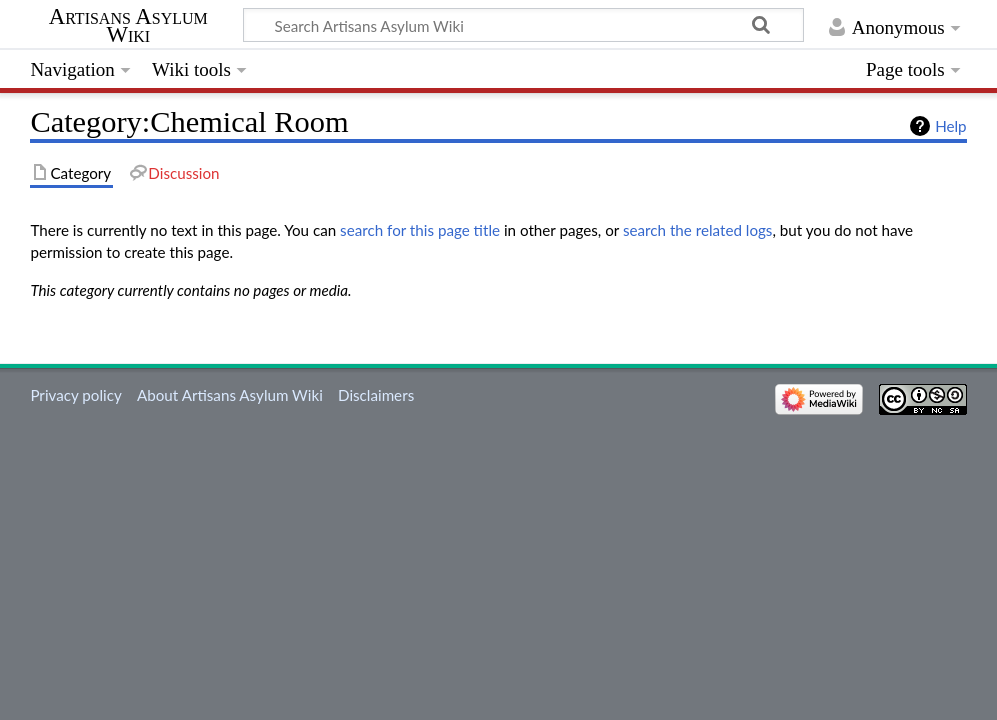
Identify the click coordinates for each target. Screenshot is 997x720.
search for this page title (420, 230)
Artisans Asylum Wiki (128, 26)
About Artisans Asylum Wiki (230, 395)
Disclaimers (376, 395)
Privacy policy (75, 395)
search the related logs (698, 230)
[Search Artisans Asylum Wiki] (523, 25)
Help (950, 126)
